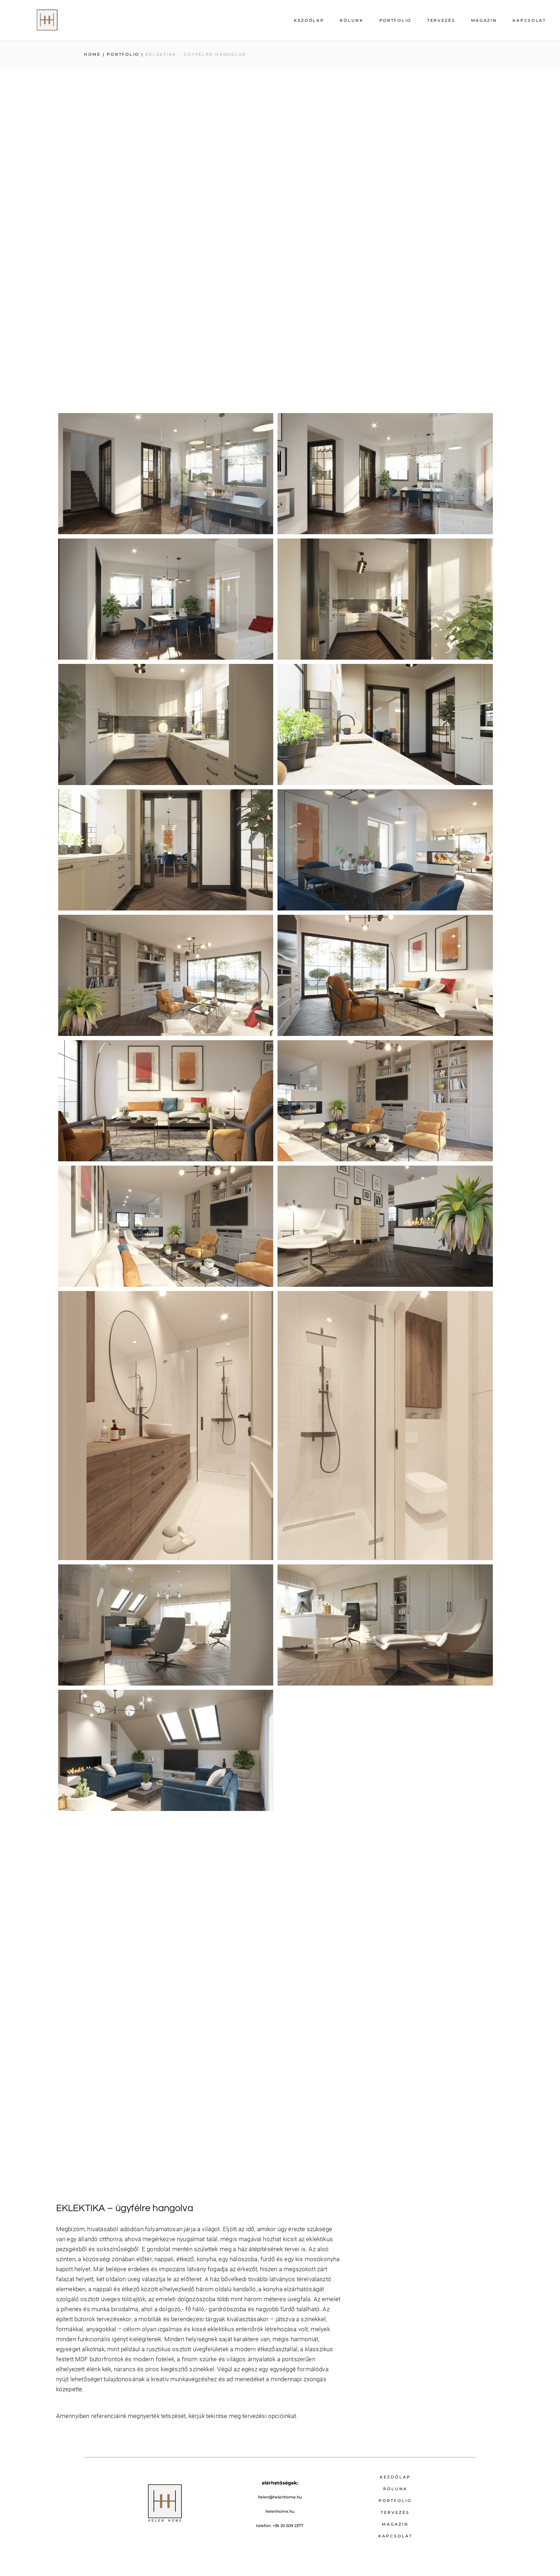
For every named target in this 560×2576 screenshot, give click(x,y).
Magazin (484, 20)
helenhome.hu (279, 2511)
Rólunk (351, 20)
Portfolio (395, 20)
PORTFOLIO (123, 54)
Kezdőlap (309, 20)
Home (92, 54)
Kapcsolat (529, 20)
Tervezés (441, 20)
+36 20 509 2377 (288, 2525)
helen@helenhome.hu (280, 2497)
